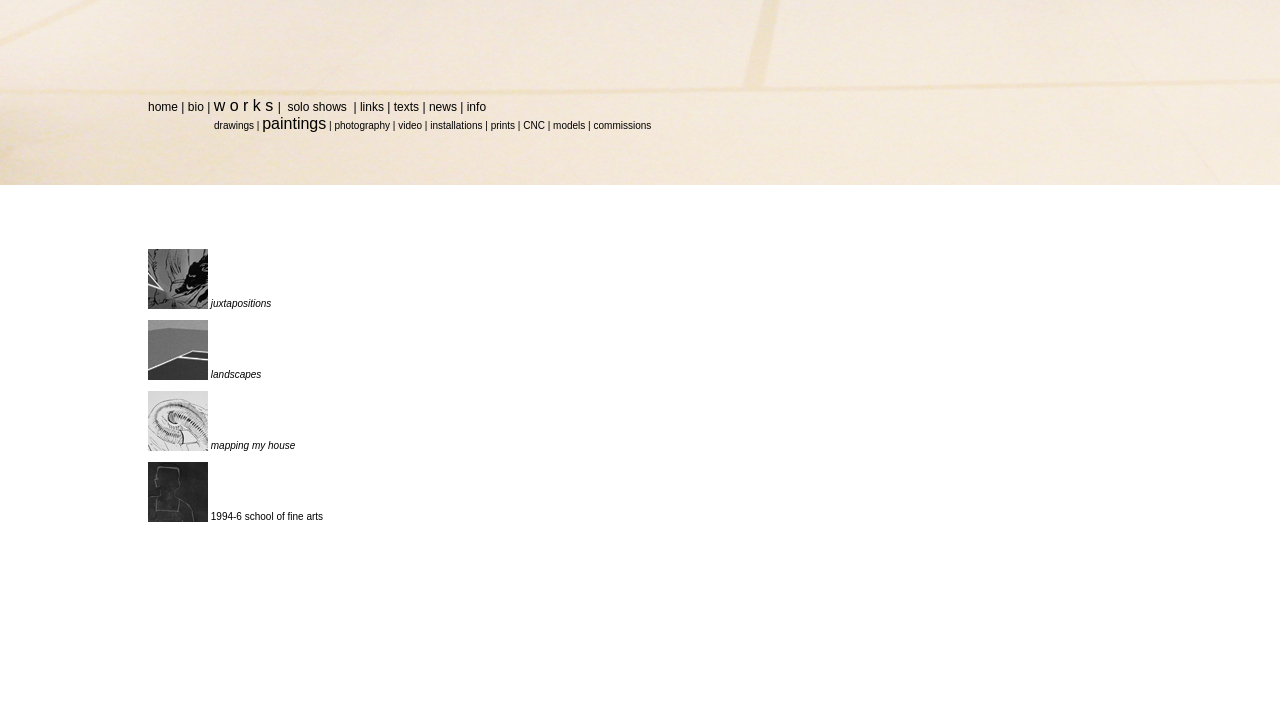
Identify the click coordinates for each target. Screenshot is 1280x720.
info (476, 107)
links (372, 107)
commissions (622, 125)
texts (406, 107)
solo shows (318, 107)
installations (456, 125)
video (410, 125)
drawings (234, 125)
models (569, 125)
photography (362, 125)
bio (196, 107)
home (163, 107)
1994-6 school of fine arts (267, 516)
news (443, 107)
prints (503, 125)
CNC (534, 125)
